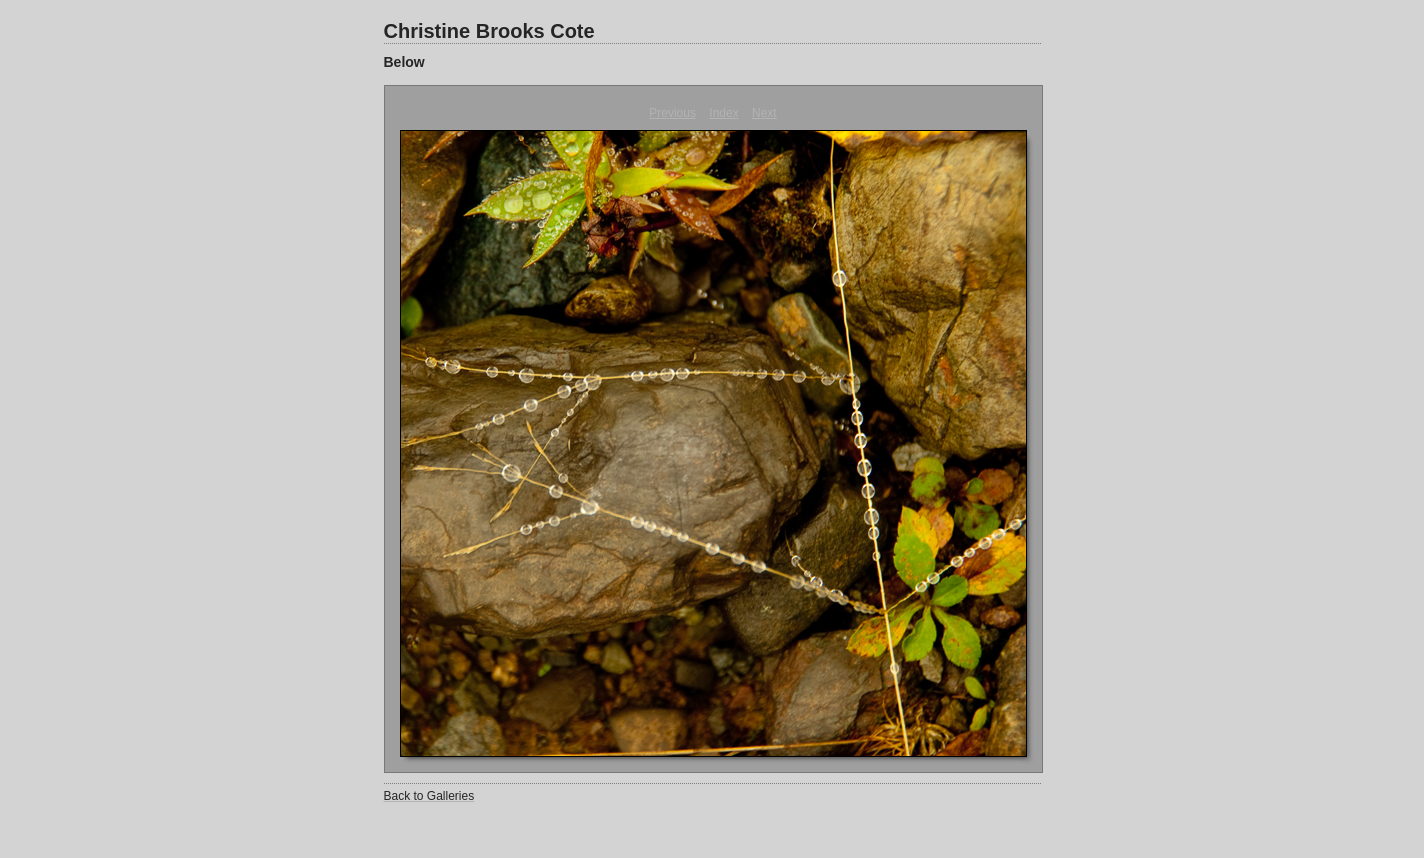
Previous (672, 113)
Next (764, 113)
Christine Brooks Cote (489, 31)
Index (723, 113)
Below (404, 62)
